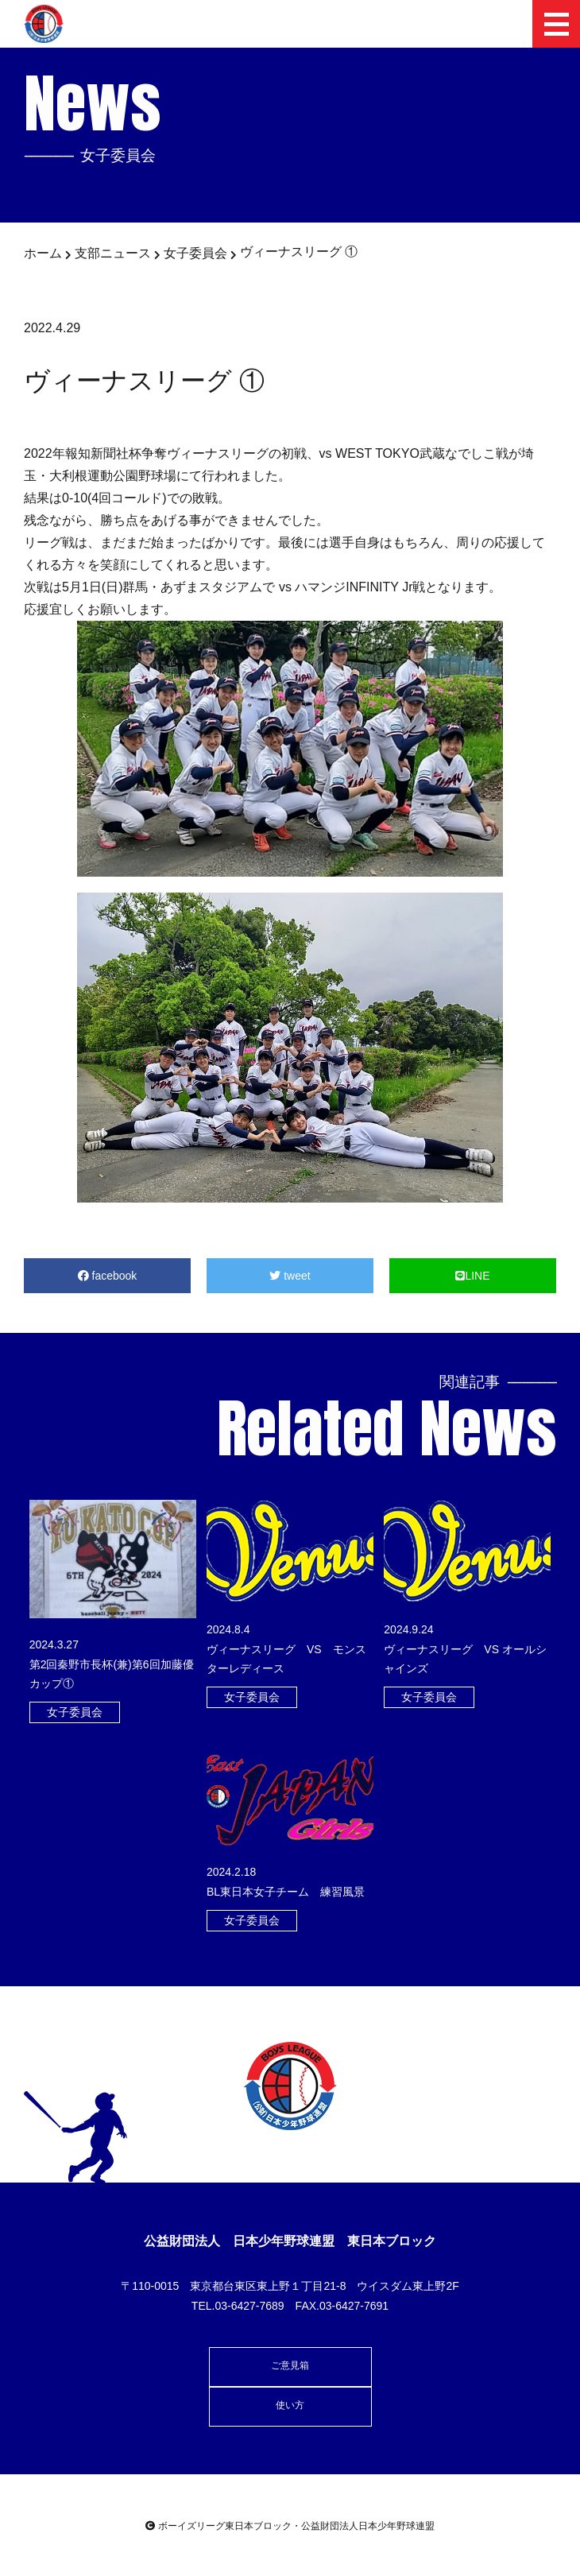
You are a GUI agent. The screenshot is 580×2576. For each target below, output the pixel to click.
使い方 (290, 2405)
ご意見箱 (290, 2365)
